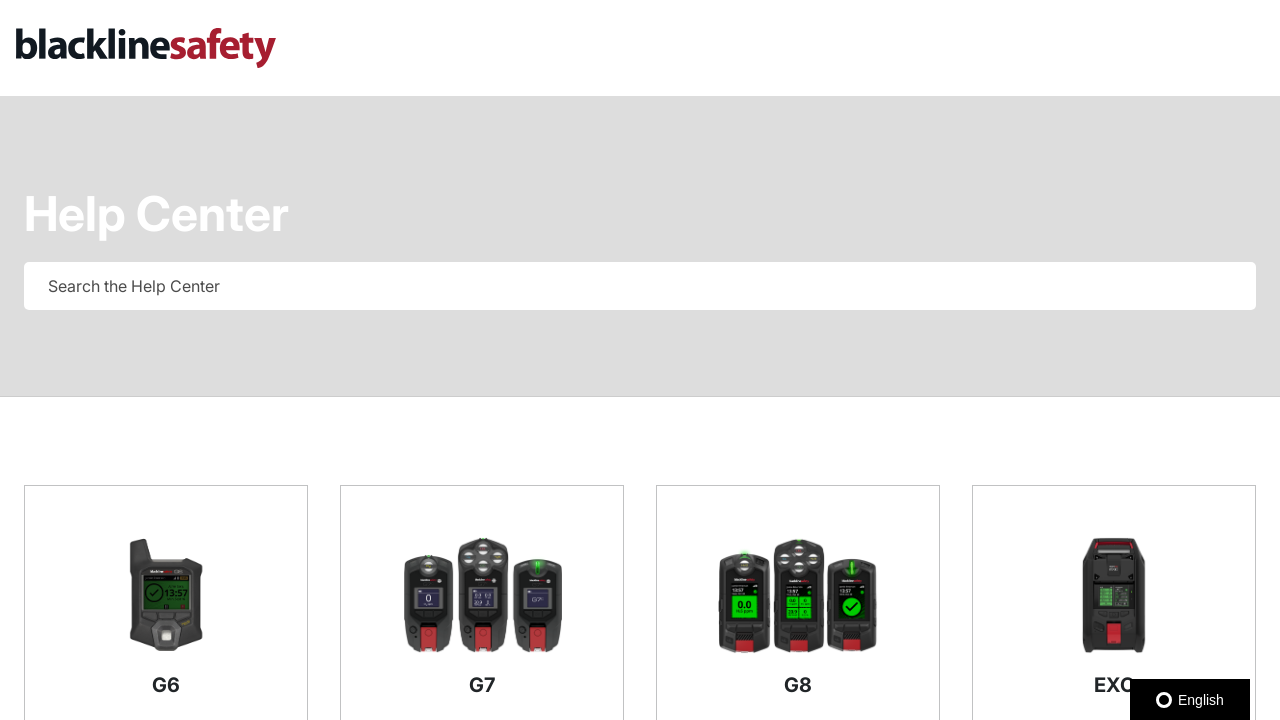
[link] (320, 48)
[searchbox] (1220, 286)
